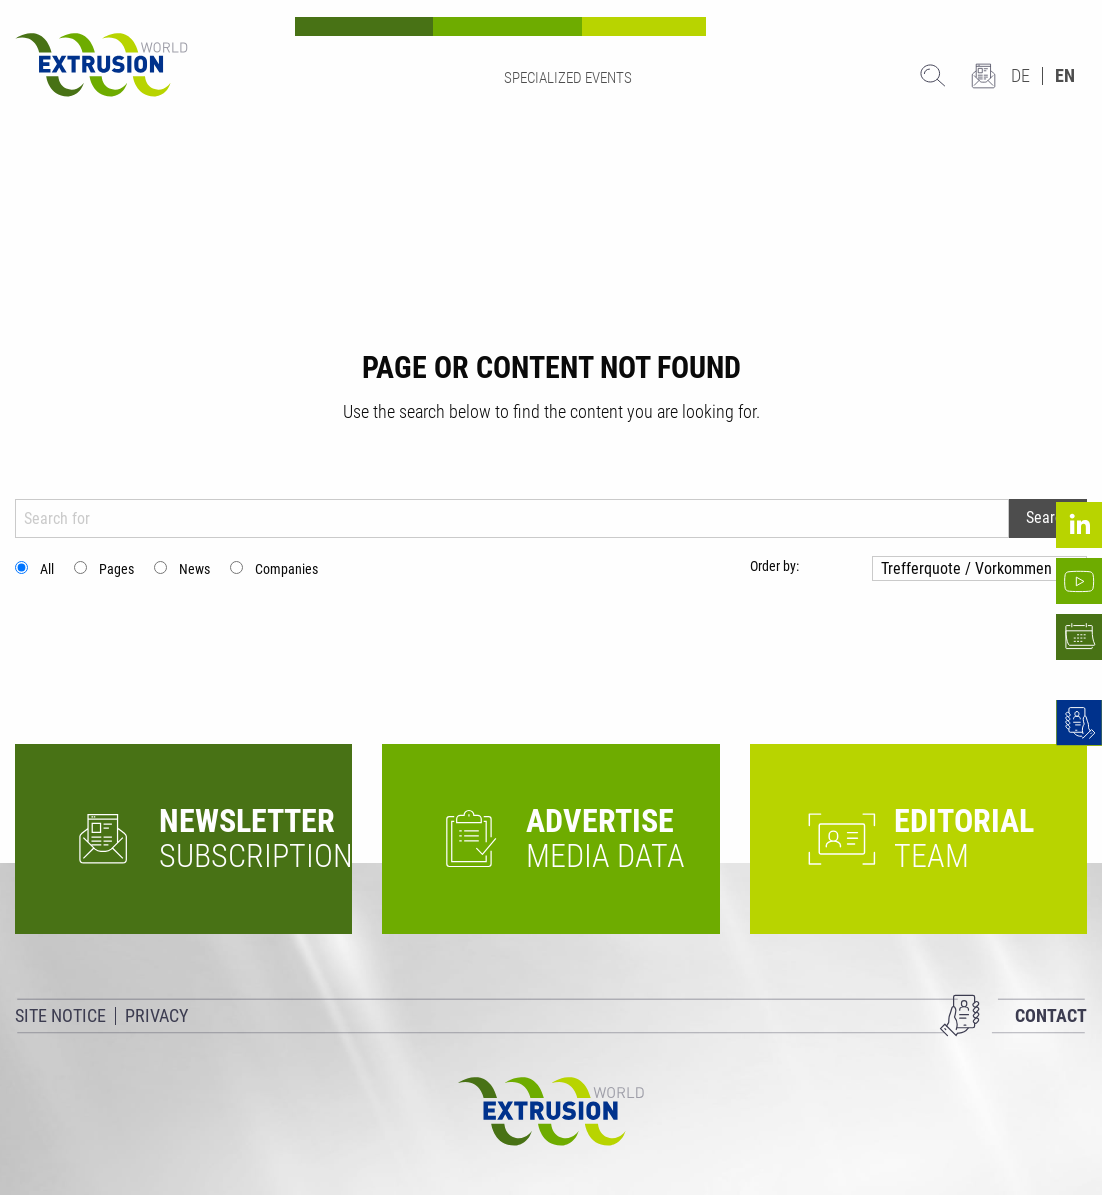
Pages (116, 569)
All (47, 569)
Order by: (774, 566)
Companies (286, 569)
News (194, 569)
